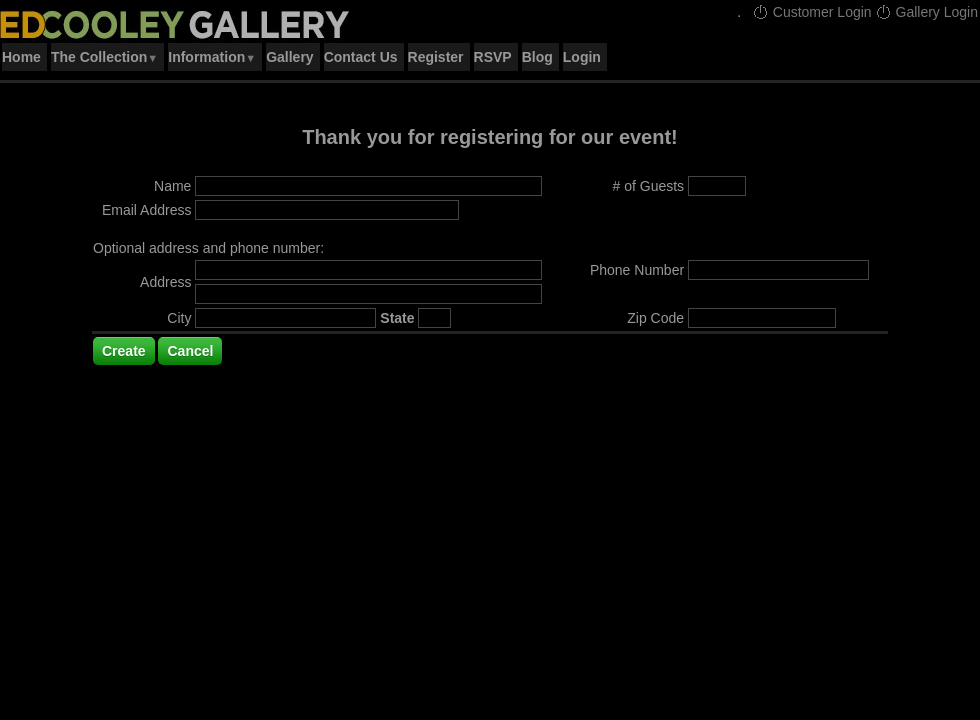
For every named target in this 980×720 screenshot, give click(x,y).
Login (582, 57)
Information (212, 57)
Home (21, 57)
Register (436, 57)
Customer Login (812, 12)
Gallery (289, 57)
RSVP (493, 57)
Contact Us (361, 57)
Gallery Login (927, 12)
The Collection (104, 57)
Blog (537, 57)
